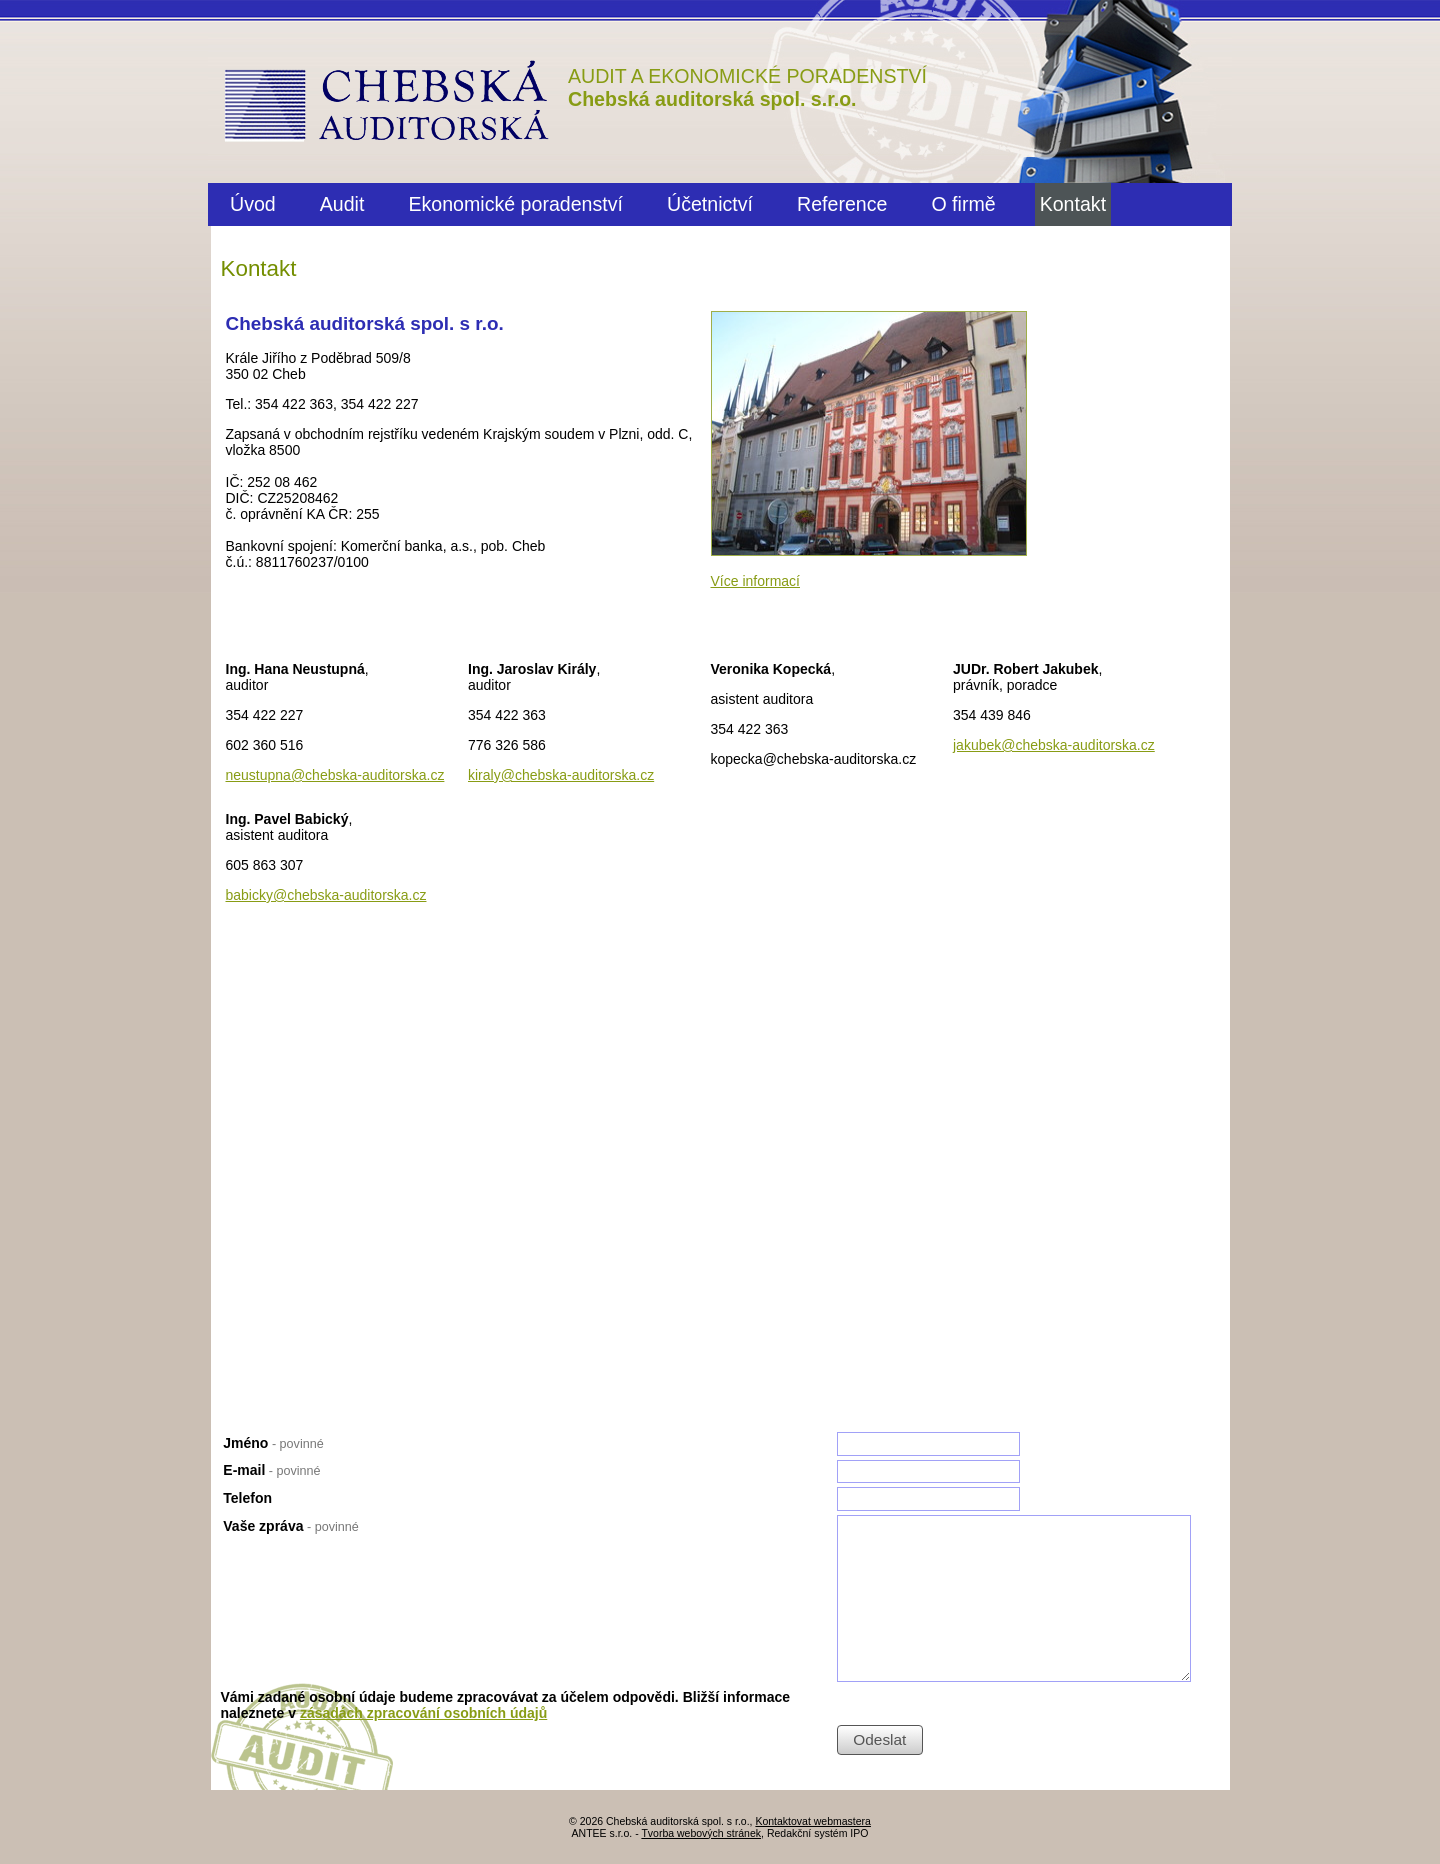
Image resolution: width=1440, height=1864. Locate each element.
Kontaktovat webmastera (813, 1821)
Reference (842, 204)
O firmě (963, 204)
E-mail (271, 1470)
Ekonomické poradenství (515, 204)
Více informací (755, 581)
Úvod (253, 204)
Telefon (247, 1498)
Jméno (273, 1443)
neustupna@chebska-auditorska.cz (335, 775)
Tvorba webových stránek (701, 1833)
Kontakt (1073, 204)
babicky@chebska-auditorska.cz (326, 895)
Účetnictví (710, 204)
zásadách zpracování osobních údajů (423, 1713)
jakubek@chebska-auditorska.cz (1054, 745)
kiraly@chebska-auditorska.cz (561, 775)
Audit (342, 204)
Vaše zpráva (290, 1526)
